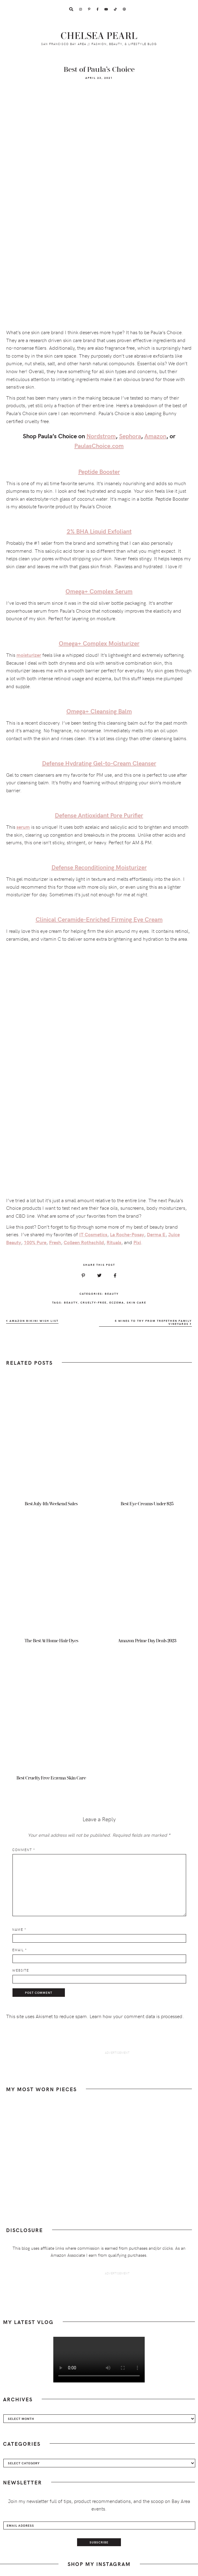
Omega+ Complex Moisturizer (99, 643)
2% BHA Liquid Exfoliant (99, 531)
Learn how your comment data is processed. (137, 2016)
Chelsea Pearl (99, 36)
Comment (23, 1849)
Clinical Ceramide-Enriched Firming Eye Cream (99, 919)
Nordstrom (101, 436)
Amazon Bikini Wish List (32, 1320)
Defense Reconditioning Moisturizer (99, 867)
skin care (136, 1302)
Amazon (155, 436)
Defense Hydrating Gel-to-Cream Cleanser (99, 763)
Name (19, 1929)
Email (19, 1950)
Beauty (112, 1293)
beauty (71, 1302)
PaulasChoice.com (99, 445)
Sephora (130, 436)
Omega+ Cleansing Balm (99, 711)
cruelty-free (93, 1302)
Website (20, 1970)
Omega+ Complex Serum (99, 591)
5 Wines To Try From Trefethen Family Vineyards (153, 1322)
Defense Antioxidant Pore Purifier (99, 815)
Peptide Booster (99, 471)
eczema (116, 1302)
